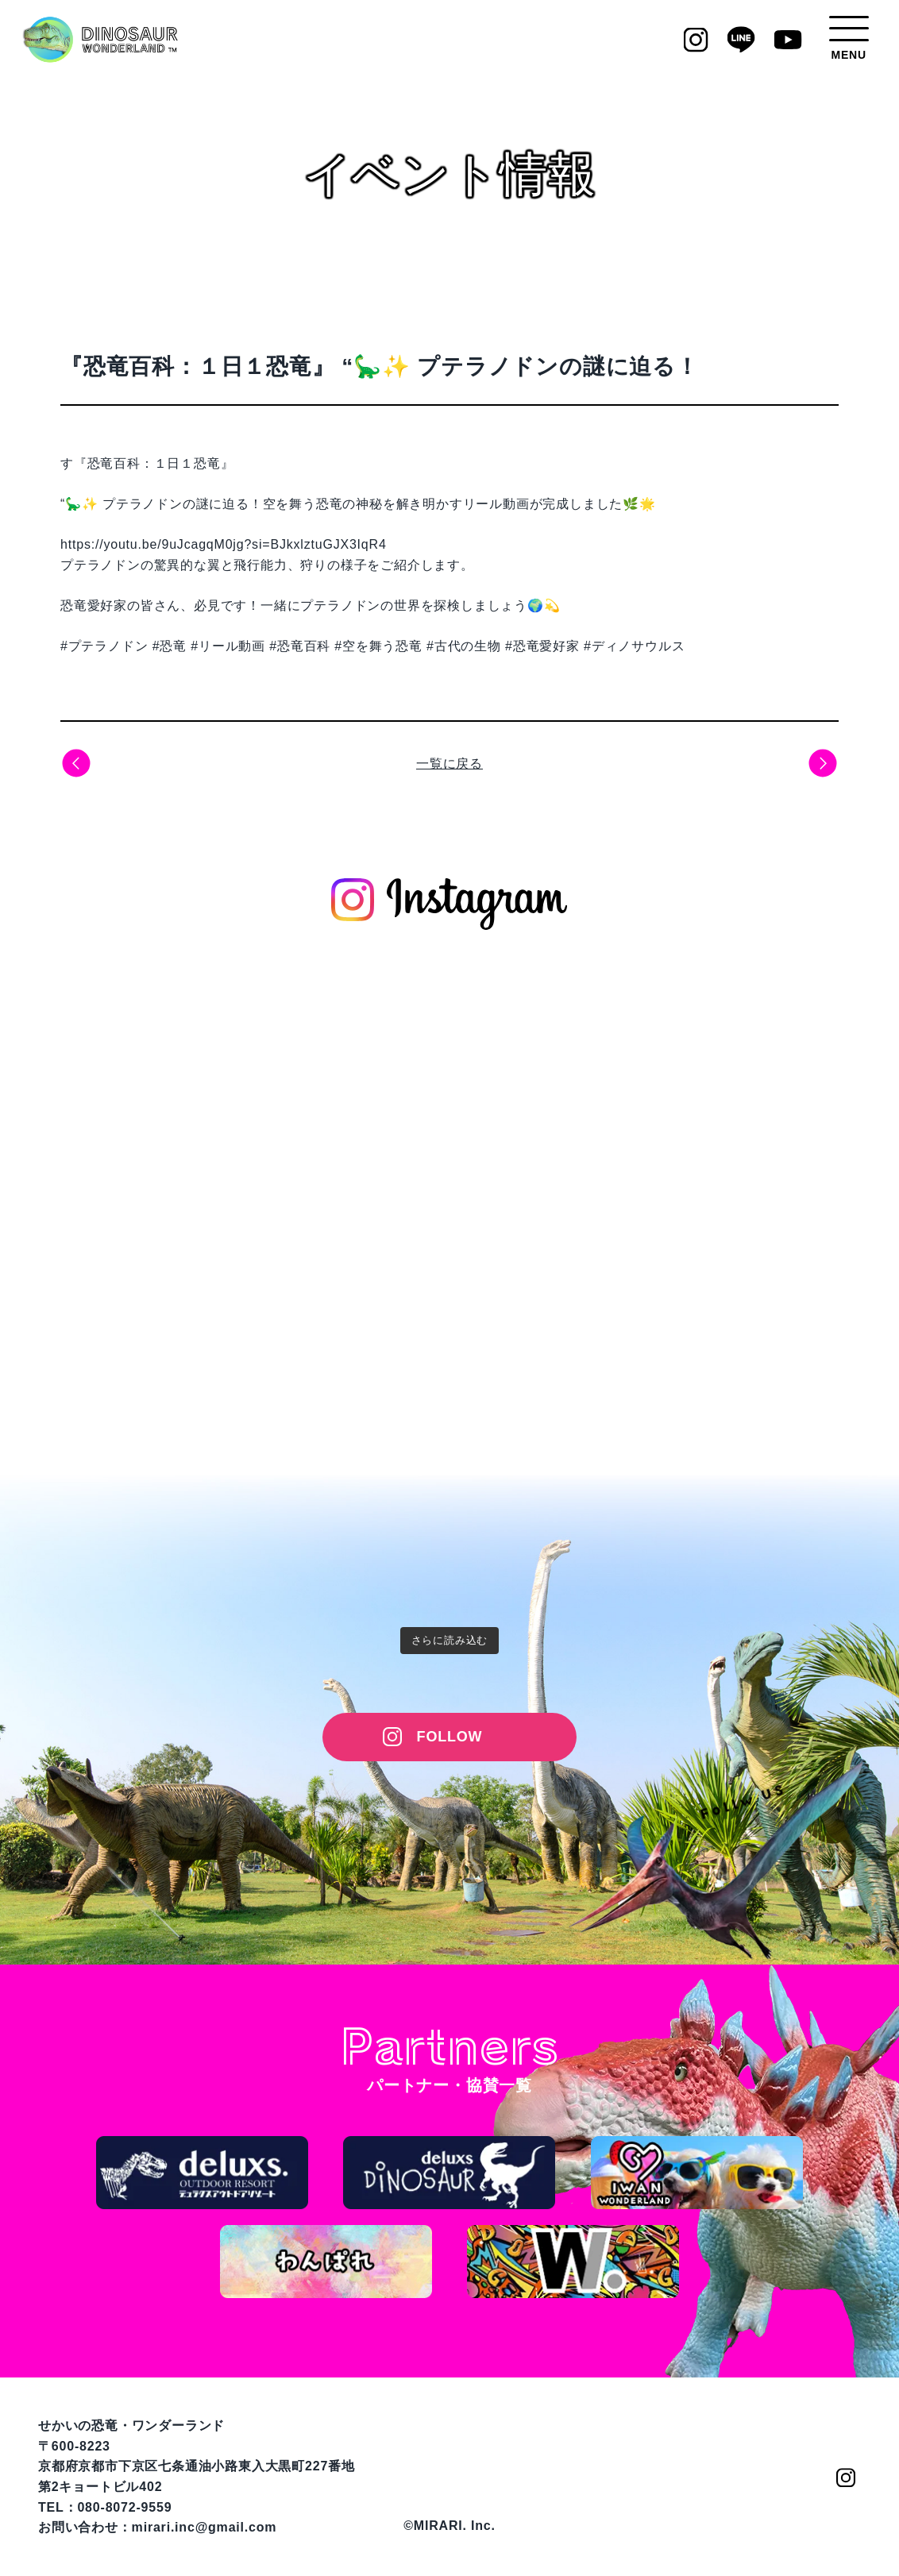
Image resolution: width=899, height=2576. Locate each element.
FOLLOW (450, 1737)
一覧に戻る (449, 763)
